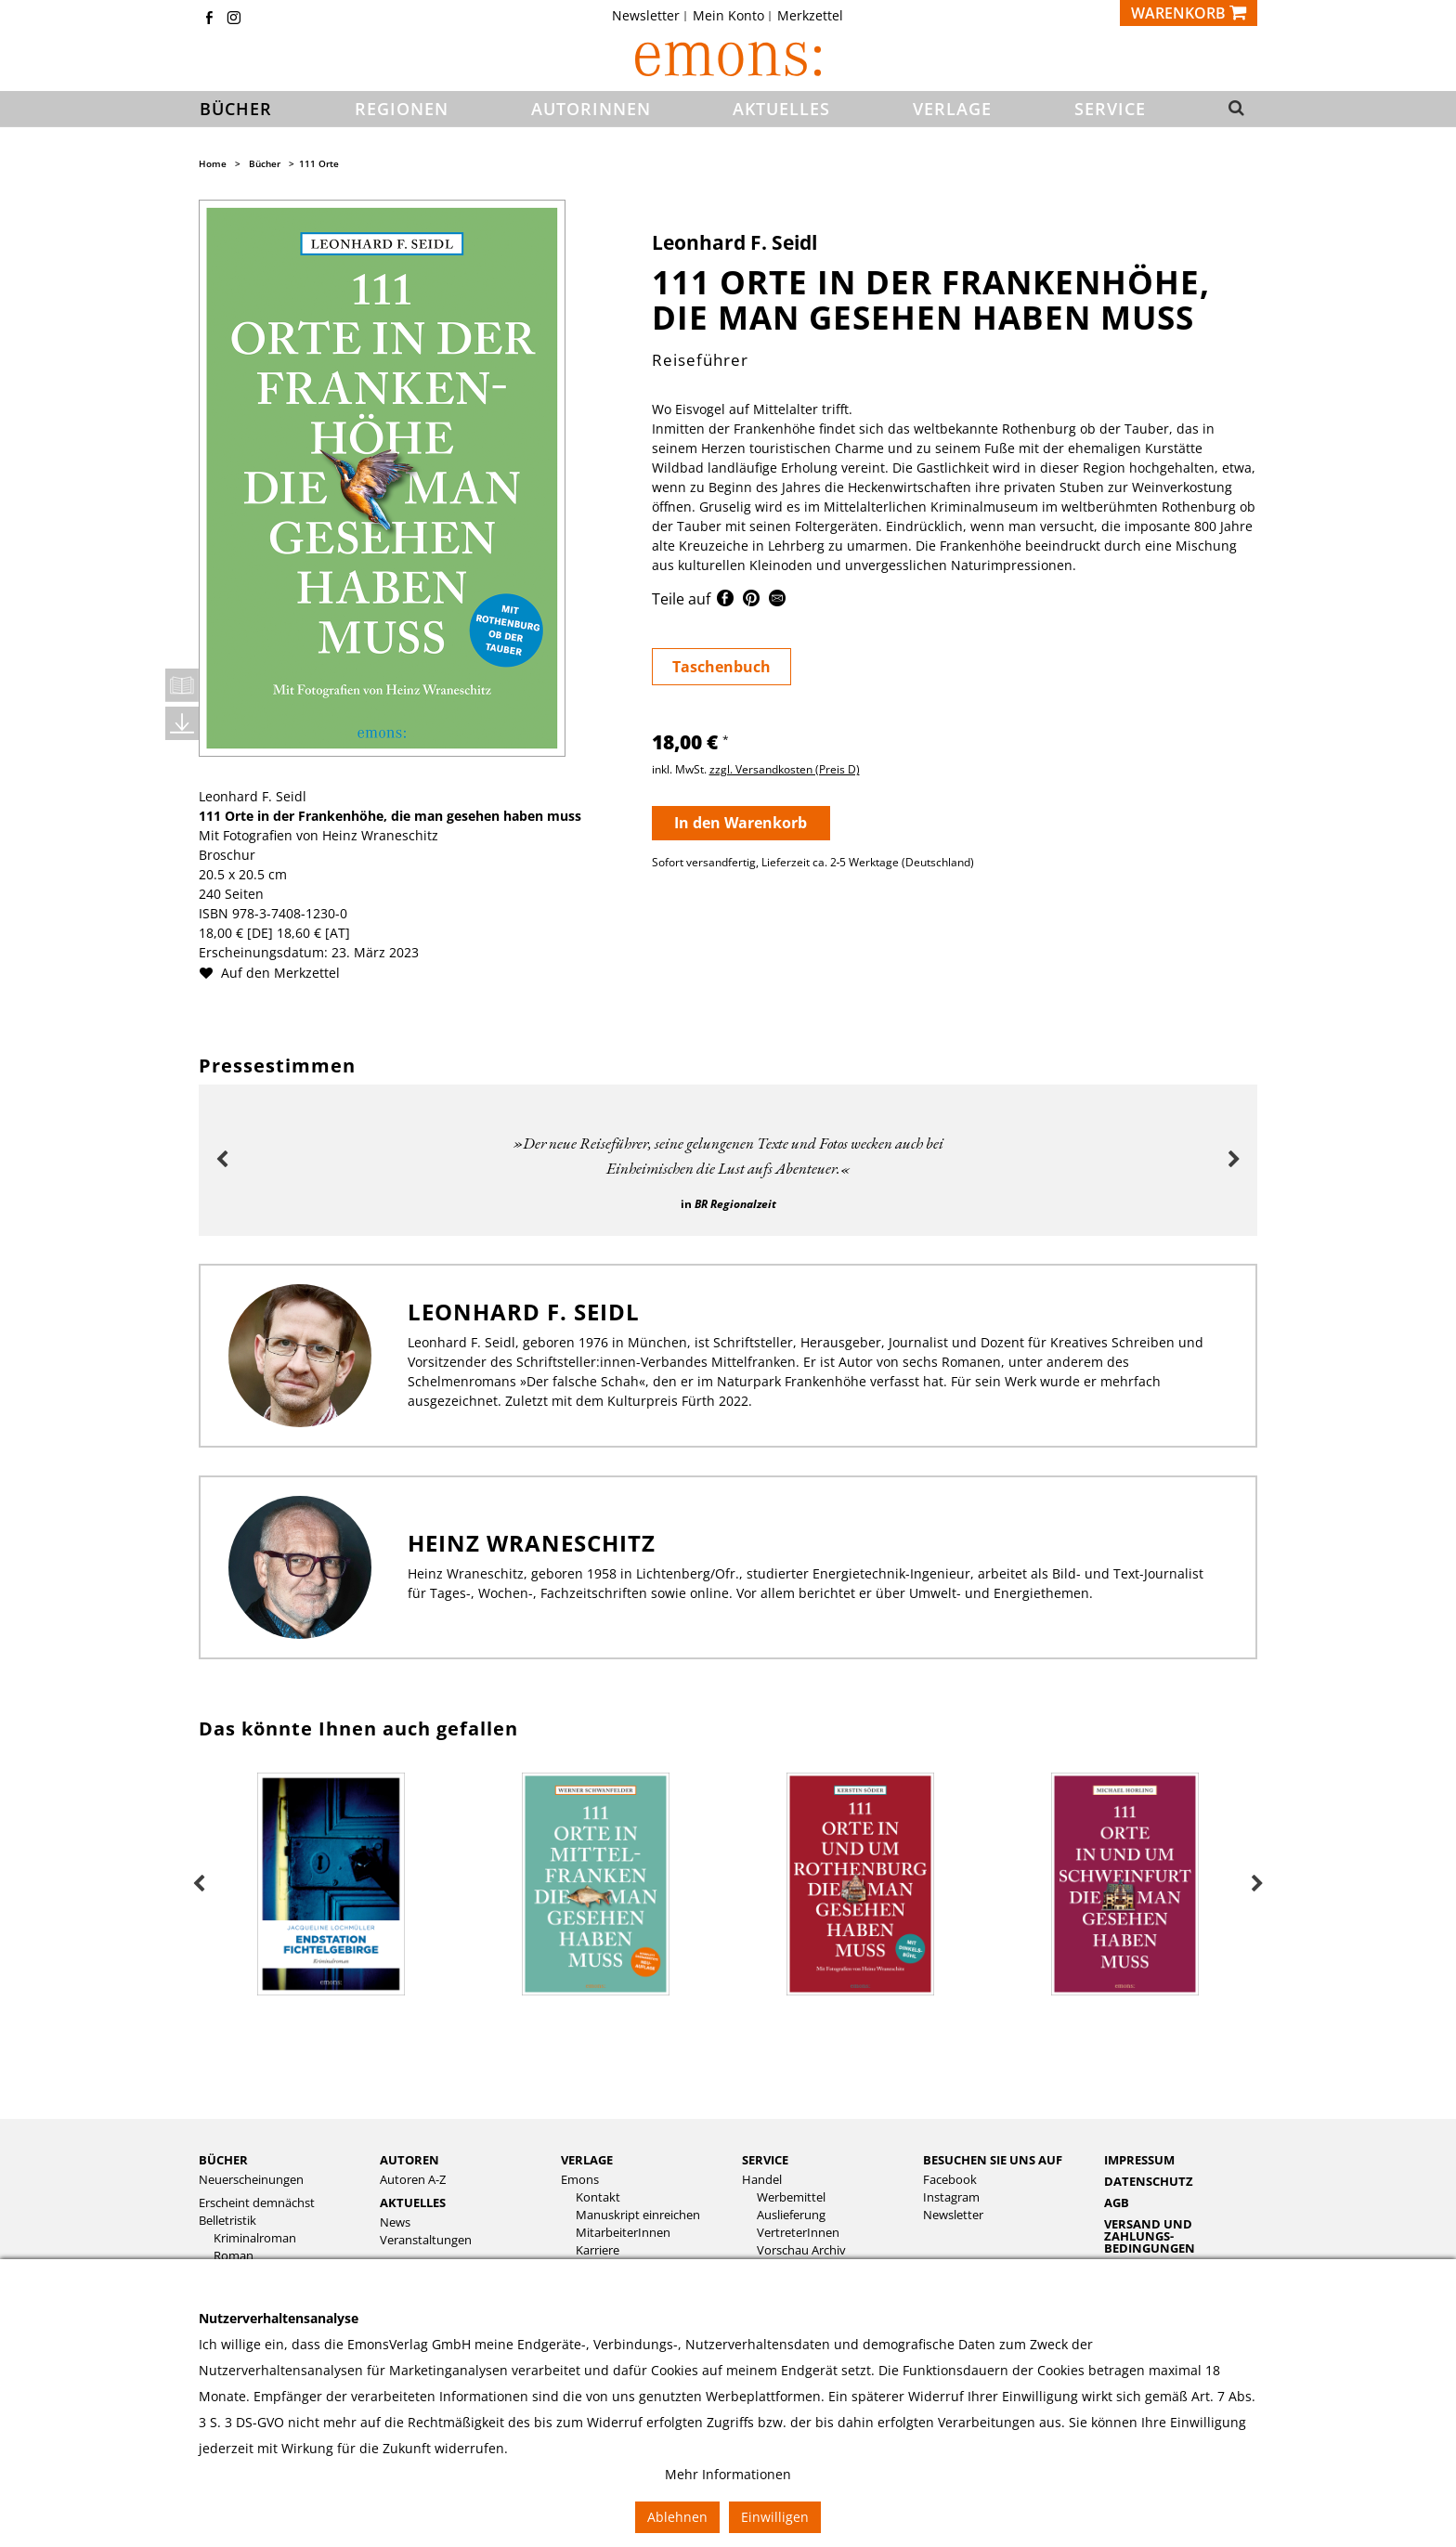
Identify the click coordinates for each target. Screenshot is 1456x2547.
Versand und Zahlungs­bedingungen (1149, 2236)
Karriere (597, 2250)
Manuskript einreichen (638, 2215)
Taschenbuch (721, 666)
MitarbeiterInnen (623, 2233)
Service (765, 2159)
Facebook (950, 2180)
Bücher (264, 163)
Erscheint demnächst (257, 2203)
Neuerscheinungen (251, 2180)
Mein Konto (728, 15)
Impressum (1139, 2159)
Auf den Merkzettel (277, 972)
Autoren (409, 2159)
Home (213, 163)
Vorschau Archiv (801, 2250)
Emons (580, 2180)
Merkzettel (810, 15)
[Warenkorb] (1188, 13)
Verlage (587, 2159)
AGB (1116, 2202)
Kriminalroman (255, 2238)
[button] (1230, 109)
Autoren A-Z (413, 2180)
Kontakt (598, 2197)
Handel (762, 2180)
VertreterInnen (798, 2233)
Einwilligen (775, 2517)
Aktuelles (413, 2202)
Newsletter (646, 15)
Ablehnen (677, 2517)
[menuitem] (651, 15)
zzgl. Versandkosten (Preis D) (784, 769)
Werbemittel (791, 2197)
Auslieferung (791, 2215)
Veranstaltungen (426, 2240)
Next (1234, 1159)
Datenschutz (1148, 2181)
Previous (222, 1159)
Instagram (951, 2197)
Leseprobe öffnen (182, 685)
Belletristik (227, 2221)
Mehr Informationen (728, 2474)
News (395, 2222)
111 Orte (319, 163)
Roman (234, 2256)
